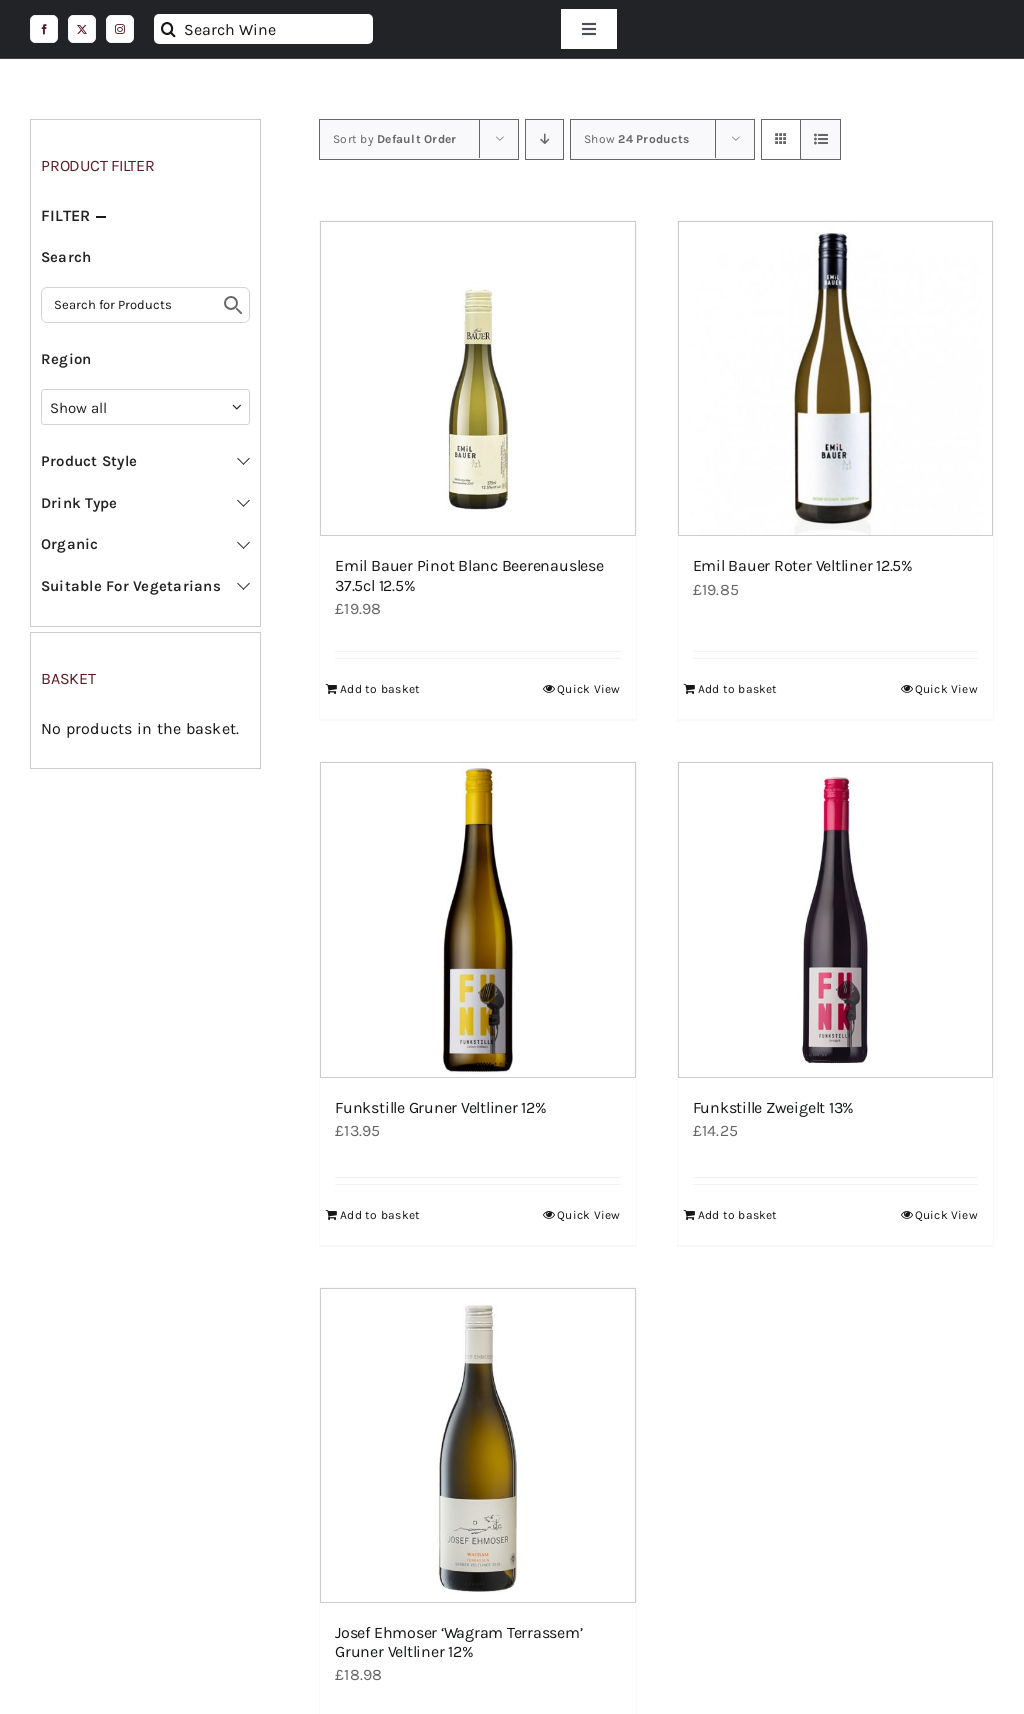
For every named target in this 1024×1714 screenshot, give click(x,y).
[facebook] (44, 29)
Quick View (588, 689)
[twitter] (82, 29)
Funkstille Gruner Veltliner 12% (441, 1107)
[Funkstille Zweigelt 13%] (835, 919)
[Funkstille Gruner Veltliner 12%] (477, 919)
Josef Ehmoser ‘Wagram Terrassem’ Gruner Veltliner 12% (458, 1642)
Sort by (394, 139)
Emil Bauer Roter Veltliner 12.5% (803, 565)
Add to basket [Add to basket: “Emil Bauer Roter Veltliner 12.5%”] (738, 689)
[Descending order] (544, 139)
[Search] (169, 29)
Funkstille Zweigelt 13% (773, 1107)
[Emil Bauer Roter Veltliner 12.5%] (835, 378)
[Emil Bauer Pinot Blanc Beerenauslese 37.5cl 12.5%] (477, 378)
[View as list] (820, 139)
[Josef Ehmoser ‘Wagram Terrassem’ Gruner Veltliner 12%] (477, 1445)
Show (636, 139)
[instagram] (120, 29)
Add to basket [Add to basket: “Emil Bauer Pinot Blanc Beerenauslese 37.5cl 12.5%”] (380, 689)
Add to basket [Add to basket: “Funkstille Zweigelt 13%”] (738, 1215)
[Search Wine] (263, 29)
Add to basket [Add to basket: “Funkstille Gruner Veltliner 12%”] (380, 1215)
